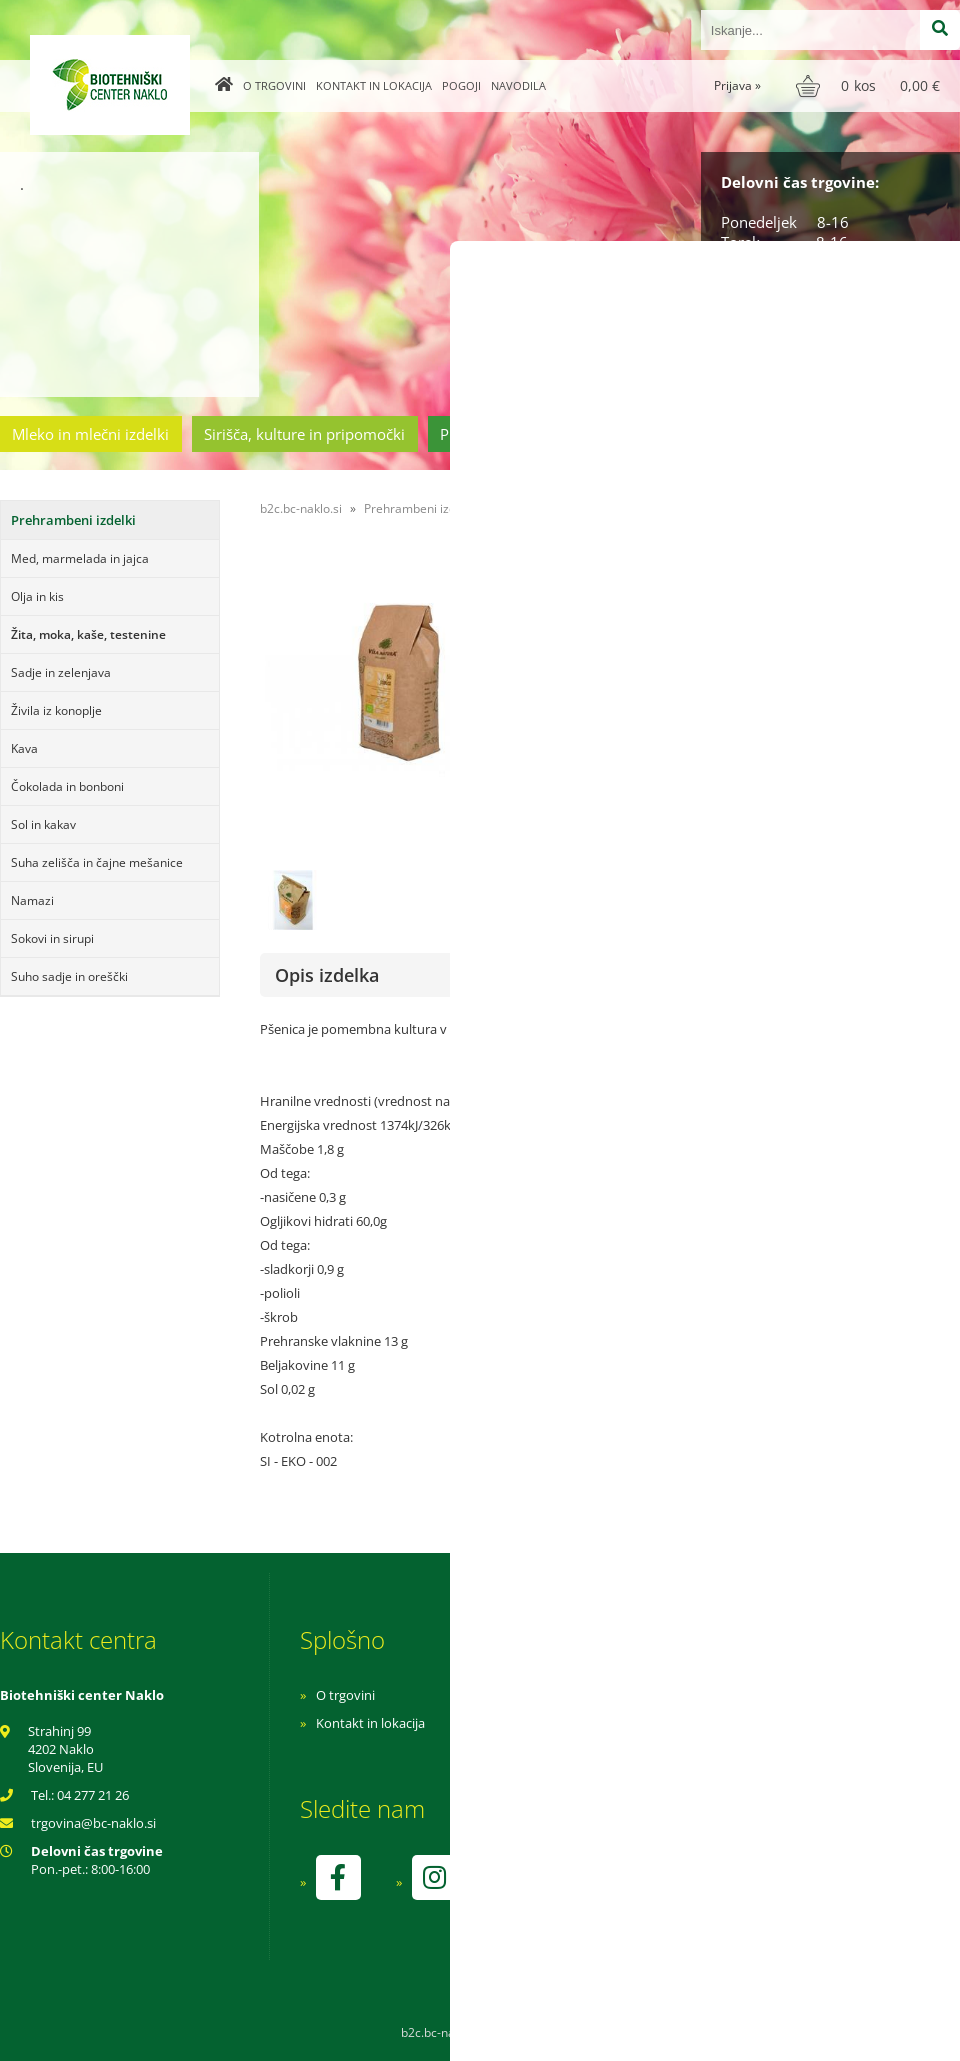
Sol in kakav (43, 824)
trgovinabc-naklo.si (93, 1823)
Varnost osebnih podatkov (664, 1751)
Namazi (32, 900)
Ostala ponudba (883, 434)
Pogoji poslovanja (637, 1723)
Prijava (737, 85)
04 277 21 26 (93, 1795)
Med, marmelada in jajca (80, 558)
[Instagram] (434, 1877)
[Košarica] (870, 86)
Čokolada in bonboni (67, 786)
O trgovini (274, 85)
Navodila (518, 85)
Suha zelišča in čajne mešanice (97, 862)
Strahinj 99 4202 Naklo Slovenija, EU (65, 1749)
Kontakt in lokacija (374, 85)
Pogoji (461, 85)
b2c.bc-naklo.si (301, 508)
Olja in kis (37, 596)
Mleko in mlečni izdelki (90, 434)
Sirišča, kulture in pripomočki (304, 434)
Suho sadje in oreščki (69, 976)
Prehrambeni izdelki (509, 434)
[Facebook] (338, 1877)
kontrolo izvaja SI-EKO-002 (663, 1892)
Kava (24, 748)
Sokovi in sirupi (52, 938)
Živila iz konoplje (56, 710)
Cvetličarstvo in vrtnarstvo (703, 434)
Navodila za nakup (640, 1695)
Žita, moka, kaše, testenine (88, 634)
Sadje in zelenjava (61, 672)
